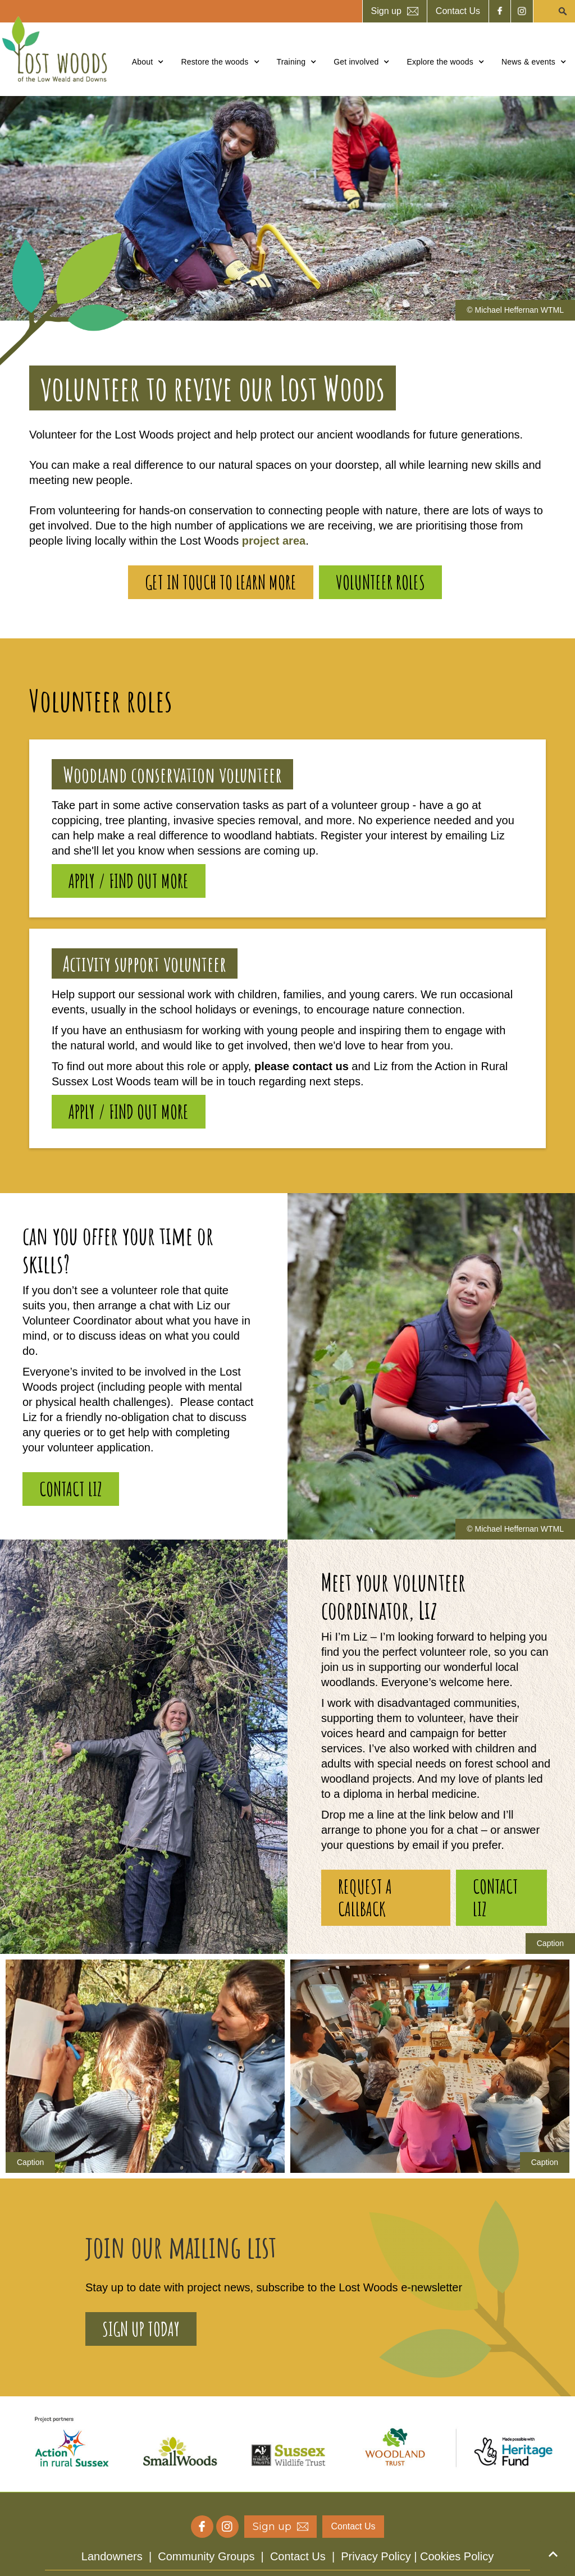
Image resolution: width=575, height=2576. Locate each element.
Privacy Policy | (380, 2556)
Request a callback (365, 1897)
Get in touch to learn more (220, 582)
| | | (287, 2556)
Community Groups (206, 2556)
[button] (148, 61)
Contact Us (298, 2556)
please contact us (303, 1066)
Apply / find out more (129, 881)
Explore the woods (440, 61)
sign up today (141, 2329)
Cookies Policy (457, 2556)
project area (273, 541)
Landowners (112, 2556)
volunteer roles (380, 582)
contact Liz (70, 1489)
